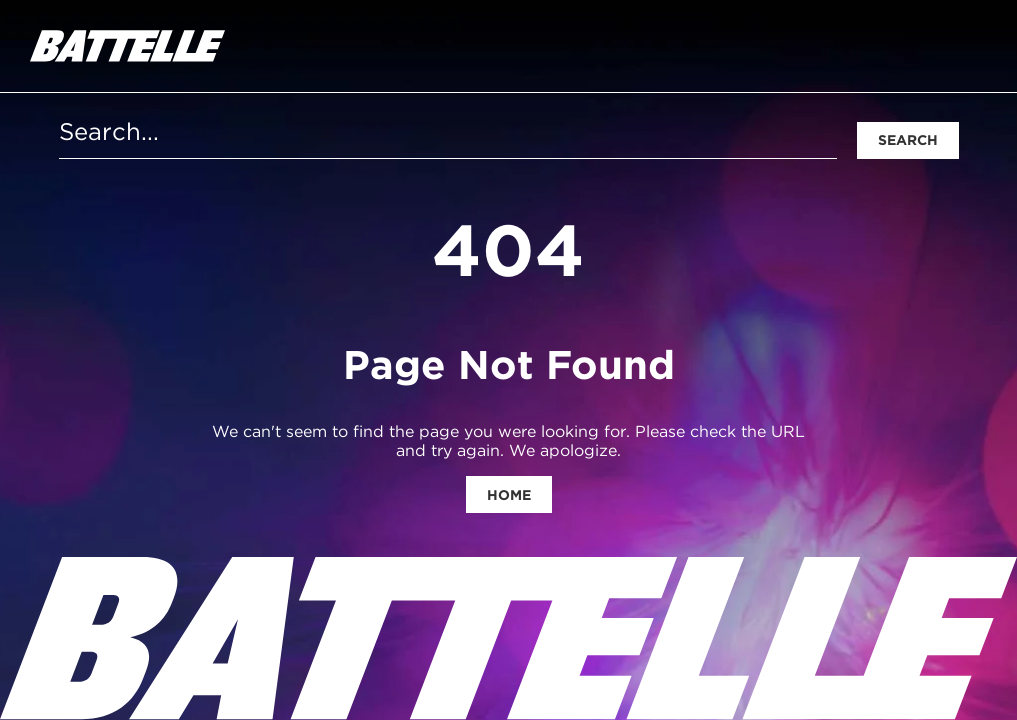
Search (908, 140)
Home (509, 495)
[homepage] (127, 46)
